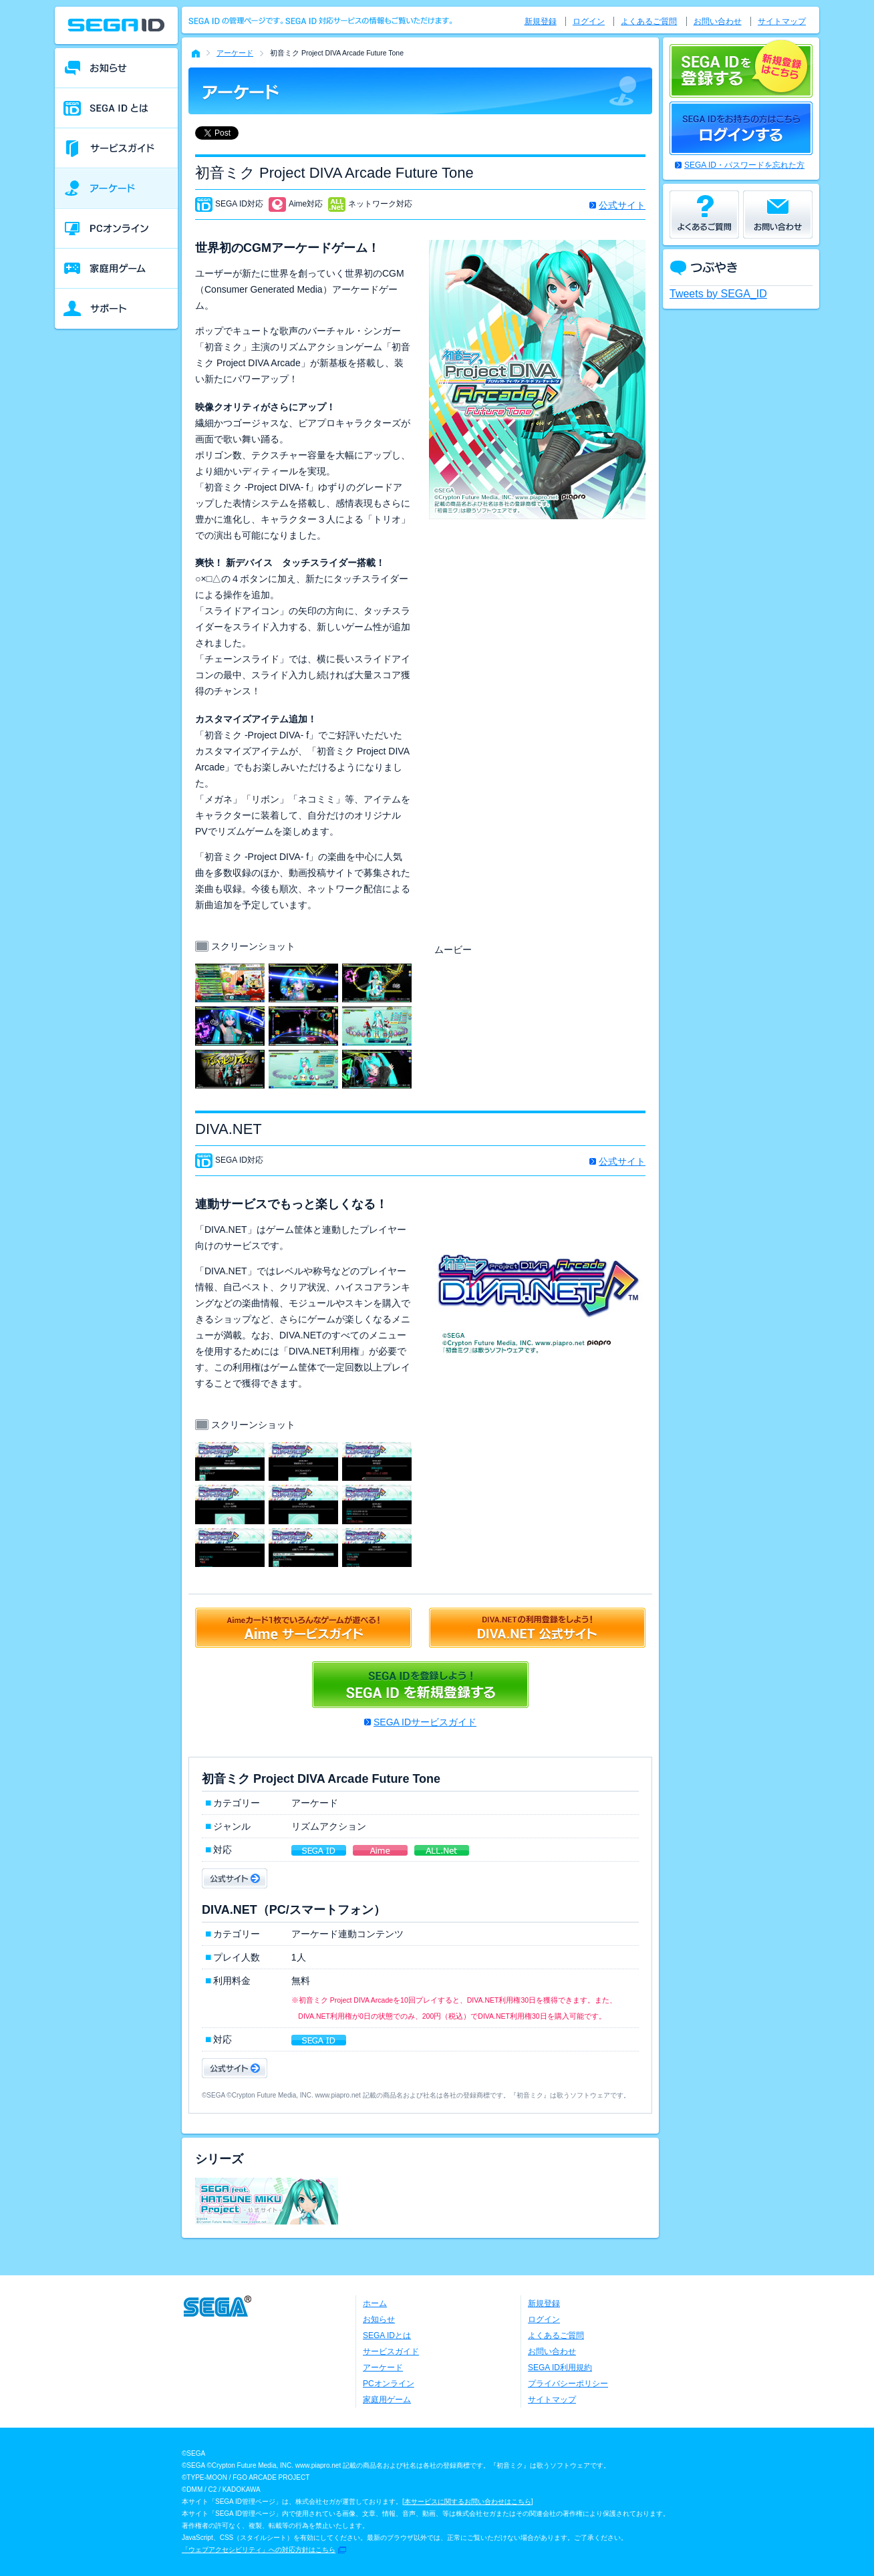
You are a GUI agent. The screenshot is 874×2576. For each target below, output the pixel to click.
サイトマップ (782, 21)
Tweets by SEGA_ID (718, 293)
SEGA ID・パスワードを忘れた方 (744, 165)
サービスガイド (391, 2351)
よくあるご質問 (649, 21)
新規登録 (541, 21)
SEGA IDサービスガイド (425, 1722)
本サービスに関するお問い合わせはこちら (467, 2501)
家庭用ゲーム (387, 2399)
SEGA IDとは (387, 2335)
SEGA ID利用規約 (560, 2367)
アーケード (234, 53)
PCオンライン (388, 2383)
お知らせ (379, 2319)
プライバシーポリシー (568, 2383)
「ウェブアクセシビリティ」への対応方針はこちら (258, 2549)
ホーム (375, 2303)
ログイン (589, 21)
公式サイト (622, 205)
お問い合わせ (718, 21)
